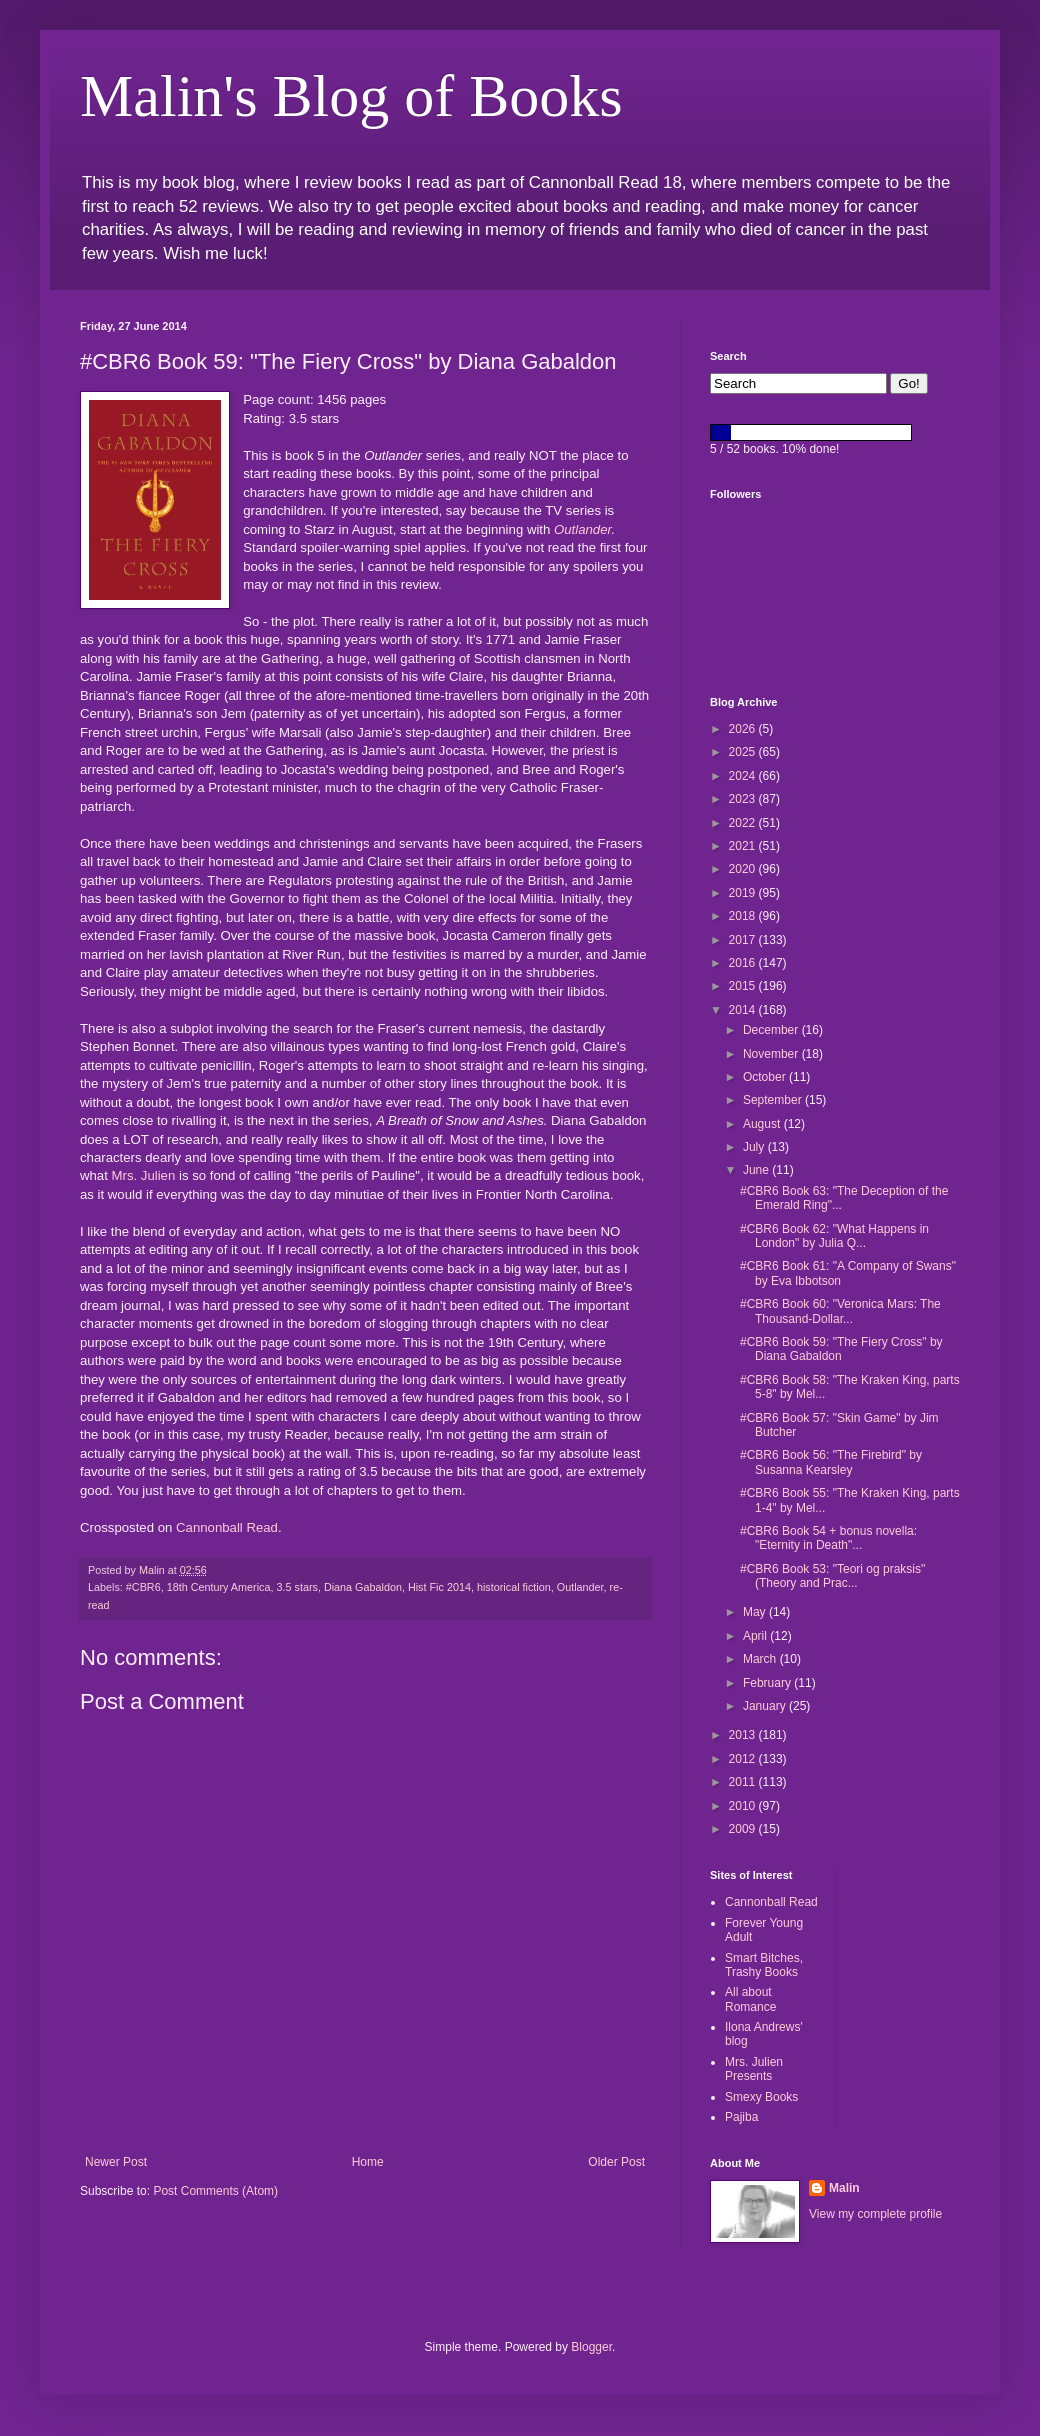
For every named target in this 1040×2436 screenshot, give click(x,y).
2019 (744, 893)
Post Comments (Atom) (215, 2191)
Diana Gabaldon (363, 1587)
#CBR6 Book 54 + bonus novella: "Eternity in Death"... (828, 1538)
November (772, 1054)
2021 (744, 846)
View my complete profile (875, 2214)
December (772, 1030)
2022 (744, 823)
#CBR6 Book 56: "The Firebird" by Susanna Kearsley (831, 1462)
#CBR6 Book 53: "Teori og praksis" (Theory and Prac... (832, 1576)
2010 (744, 1806)
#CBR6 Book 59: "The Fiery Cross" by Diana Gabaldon (841, 1349)
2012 (744, 1759)
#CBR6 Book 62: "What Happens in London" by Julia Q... (834, 1236)
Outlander (582, 529)
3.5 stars (296, 1587)
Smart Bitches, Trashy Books (764, 1965)
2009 (744, 1829)
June (757, 1170)
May (756, 1612)
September (774, 1100)
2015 (744, 986)
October (766, 1077)
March (761, 1659)
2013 (744, 1735)
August (763, 1124)
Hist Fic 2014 (439, 1587)
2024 (744, 776)
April (756, 1636)
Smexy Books (761, 2097)
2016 (744, 963)
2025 (744, 752)
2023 (744, 799)
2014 (744, 1010)
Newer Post (116, 2162)
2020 (744, 869)
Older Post (616, 2162)
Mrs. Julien (144, 1175)
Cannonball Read (227, 1527)
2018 (744, 916)
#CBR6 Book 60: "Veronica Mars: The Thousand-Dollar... (840, 1311)
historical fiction (514, 1587)
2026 (744, 729)
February (768, 1683)
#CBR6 (143, 1587)
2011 (744, 1782)
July (755, 1147)
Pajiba (741, 2117)
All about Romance (750, 1999)
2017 (744, 940)
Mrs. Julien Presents (754, 2069)
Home (368, 2162)
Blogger (591, 2347)
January (766, 1706)
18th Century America (219, 1587)
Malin (844, 2188)
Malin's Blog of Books (351, 96)
